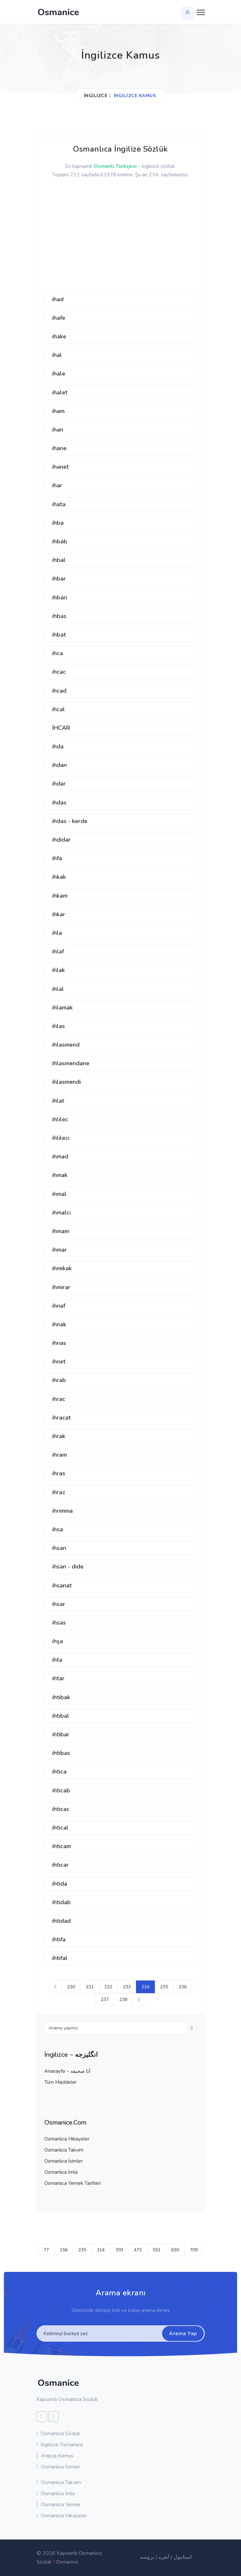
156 (64, 2250)
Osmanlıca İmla (61, 2172)
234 (145, 1987)
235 (164, 1987)
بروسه (147, 2557)
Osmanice (67, 2562)
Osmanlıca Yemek (59, 2504)
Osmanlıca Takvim (63, 2150)
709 (194, 2250)
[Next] (138, 1999)
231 (90, 1987)
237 (105, 1999)
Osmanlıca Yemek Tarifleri (72, 2183)
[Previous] (55, 1986)
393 (119, 2250)
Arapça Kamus (55, 2455)
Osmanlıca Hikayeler (66, 2139)
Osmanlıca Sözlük (59, 2433)
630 (175, 2250)
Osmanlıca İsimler (63, 2161)
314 (101, 2250)
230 (71, 1987)
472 (138, 2250)
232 (108, 1987)
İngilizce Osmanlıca (60, 2444)
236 (183, 1987)
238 (123, 1999)
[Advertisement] (93, 238)
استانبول (182, 2557)
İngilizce (96, 96)
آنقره (163, 2557)
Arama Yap (183, 2333)
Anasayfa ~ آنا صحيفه (67, 2071)
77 (46, 2250)
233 (127, 1987)
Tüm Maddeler (60, 2082)
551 (156, 2250)
